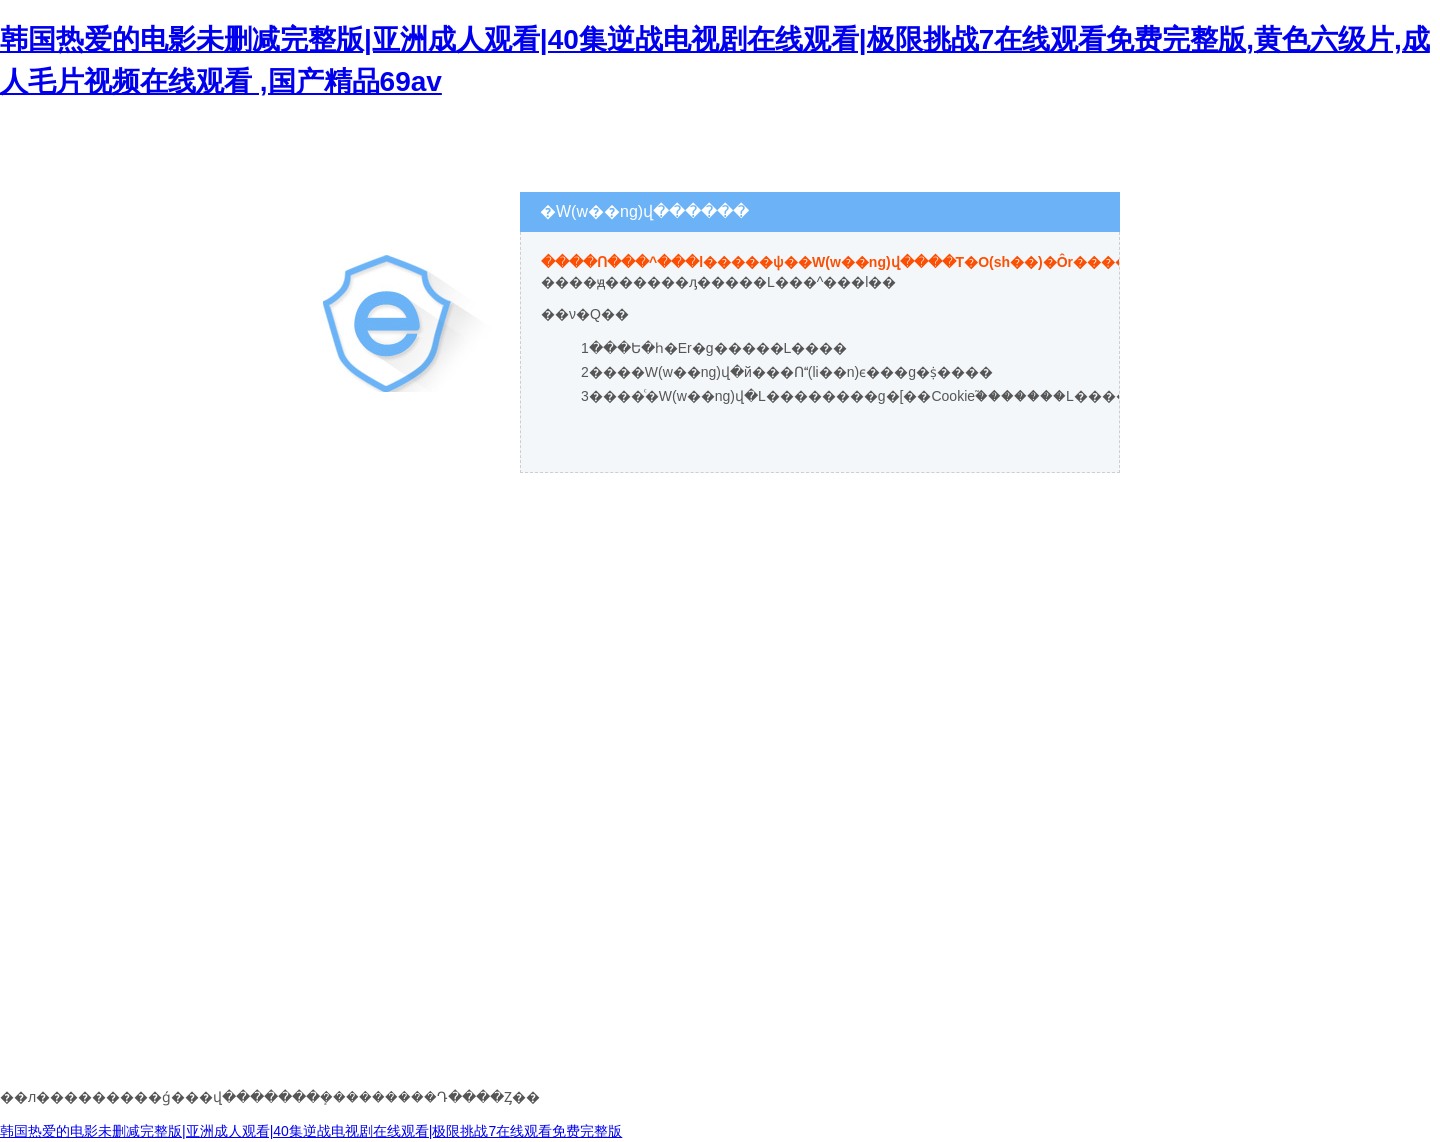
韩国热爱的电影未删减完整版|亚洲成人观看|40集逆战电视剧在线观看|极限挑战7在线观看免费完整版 (311, 1131)
